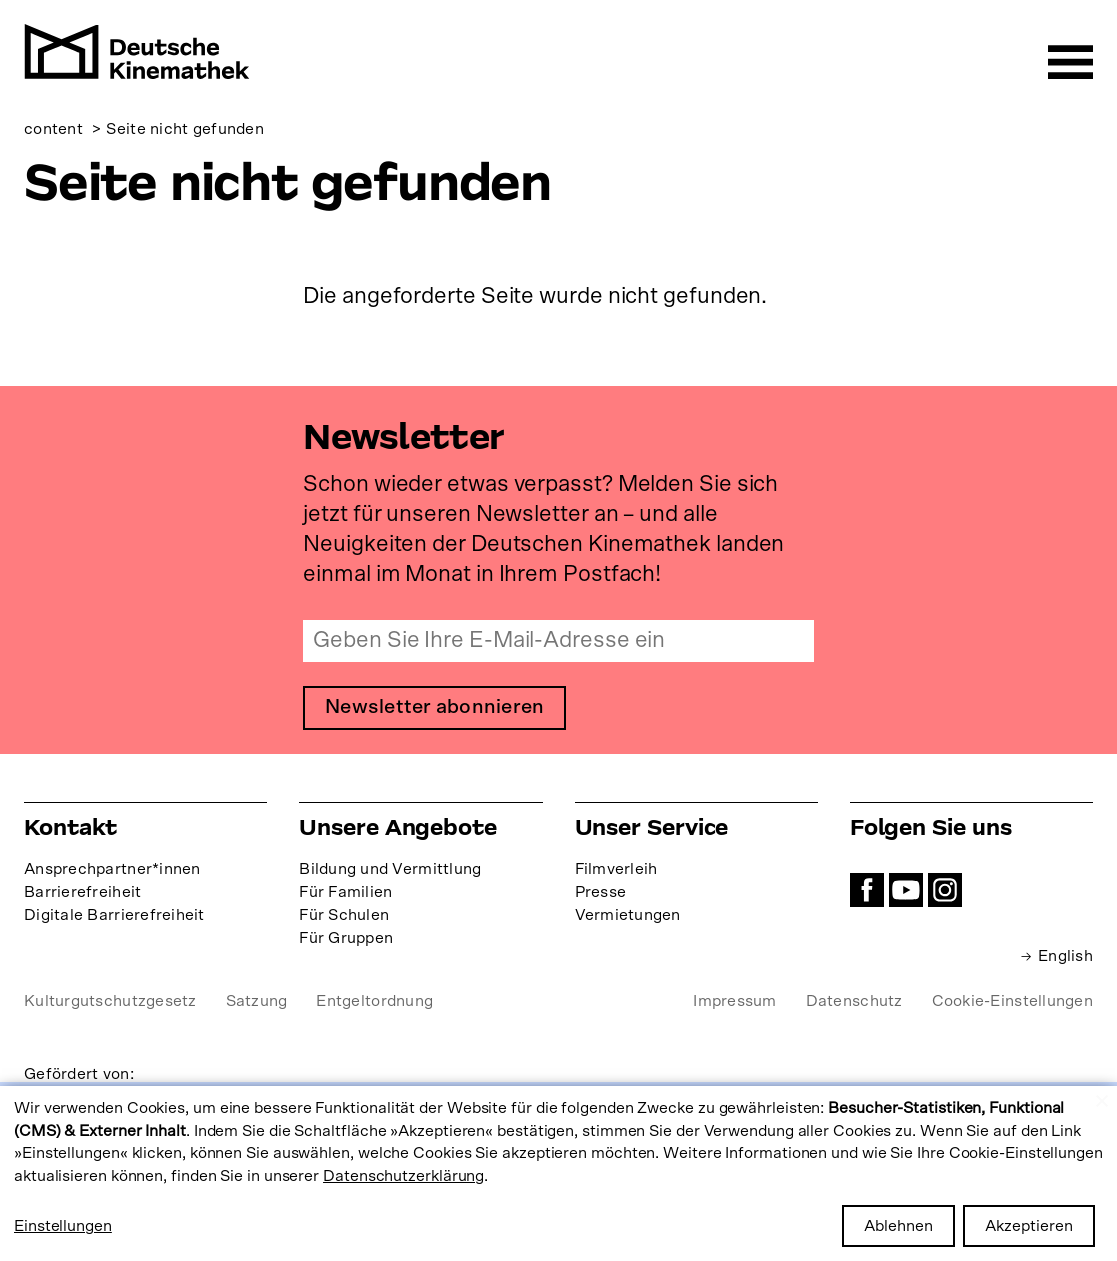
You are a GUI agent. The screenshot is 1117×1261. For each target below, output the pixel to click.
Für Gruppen (346, 938)
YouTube (906, 890)
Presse (601, 892)
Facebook (867, 890)
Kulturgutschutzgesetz (110, 1001)
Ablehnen (898, 1226)
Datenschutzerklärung (403, 1176)
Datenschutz (854, 1001)
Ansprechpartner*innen (112, 869)
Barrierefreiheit (82, 892)
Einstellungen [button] (63, 1226)
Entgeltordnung (374, 1001)
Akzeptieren (1029, 1226)
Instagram (945, 890)
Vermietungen (628, 915)
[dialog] (558, 1173)
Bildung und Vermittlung (390, 869)
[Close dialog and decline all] (1102, 1098)
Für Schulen (344, 915)
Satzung (257, 1001)
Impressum (734, 1001)
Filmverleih (616, 869)
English (1065, 956)
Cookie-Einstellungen (1012, 1001)
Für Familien (345, 892)
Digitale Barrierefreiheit (114, 915)
